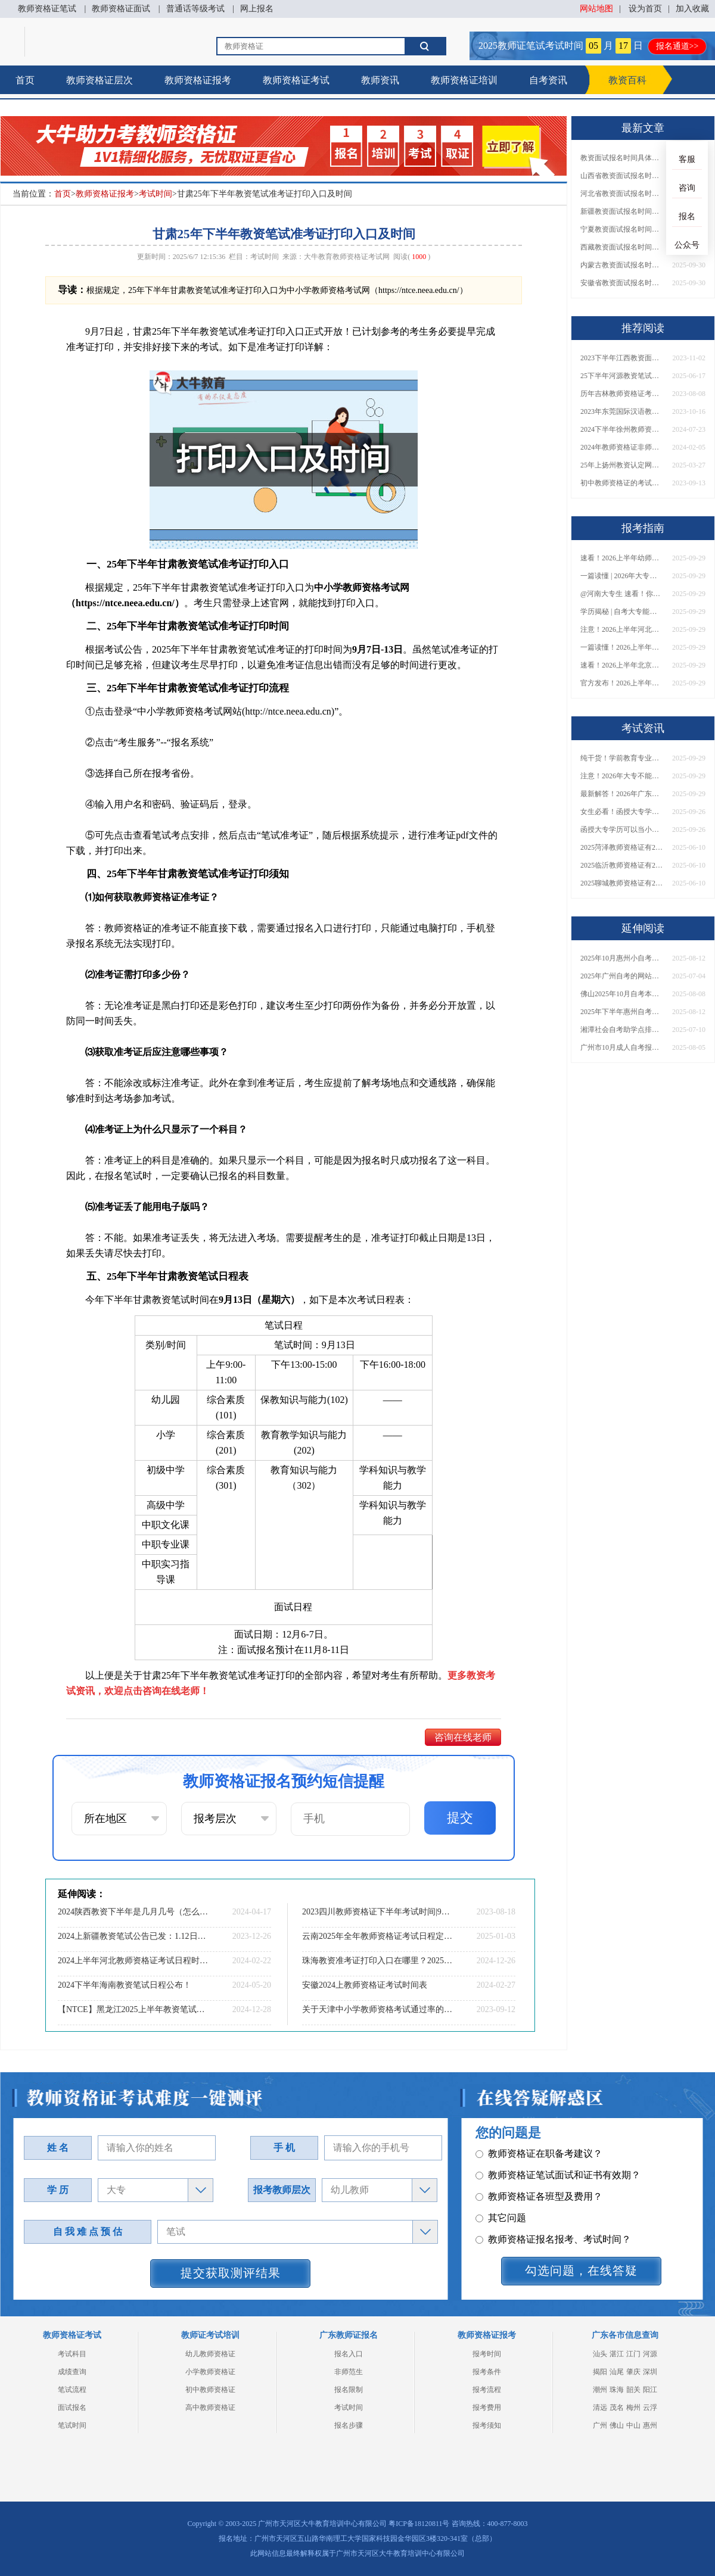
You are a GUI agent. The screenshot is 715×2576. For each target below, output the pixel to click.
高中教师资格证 (210, 2407)
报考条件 (486, 2372)
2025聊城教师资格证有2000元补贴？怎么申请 (622, 883)
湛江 (617, 2354)
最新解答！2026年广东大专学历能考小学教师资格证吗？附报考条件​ (622, 794)
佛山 (617, 2425)
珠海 (617, 2389)
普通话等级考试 (195, 8)
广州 (600, 2425)
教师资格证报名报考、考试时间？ (553, 2198)
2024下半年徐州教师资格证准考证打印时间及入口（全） (622, 429)
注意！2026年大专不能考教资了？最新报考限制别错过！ (622, 776)
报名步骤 (348, 2425)
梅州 (633, 2407)
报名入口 (348, 2354)
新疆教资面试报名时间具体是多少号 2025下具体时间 (622, 211)
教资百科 (627, 80)
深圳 (650, 2372)
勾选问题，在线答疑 (581, 2270)
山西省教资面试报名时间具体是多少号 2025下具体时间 (622, 175)
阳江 (650, 2389)
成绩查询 (72, 2372)
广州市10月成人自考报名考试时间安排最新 (622, 1047)
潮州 (600, 2389)
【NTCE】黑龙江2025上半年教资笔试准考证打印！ (134, 2009)
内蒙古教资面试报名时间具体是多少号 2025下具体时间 (622, 265)
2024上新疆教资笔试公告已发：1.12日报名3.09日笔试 (134, 1936)
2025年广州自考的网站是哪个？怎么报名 (622, 976)
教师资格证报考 (197, 80)
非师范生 (348, 2372)
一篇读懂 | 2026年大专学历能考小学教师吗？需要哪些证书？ (622, 576)
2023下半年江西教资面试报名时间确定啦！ (622, 358)
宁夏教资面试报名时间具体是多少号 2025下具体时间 (622, 229)
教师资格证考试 (296, 80)
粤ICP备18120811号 (418, 2523)
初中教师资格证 (210, 2389)
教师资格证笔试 (47, 8)
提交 (460, 1817)
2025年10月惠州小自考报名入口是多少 (622, 958)
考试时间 (155, 193)
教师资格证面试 (121, 8)
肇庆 (633, 2372)
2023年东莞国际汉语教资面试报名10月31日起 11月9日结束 (622, 411)
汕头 (600, 2354)
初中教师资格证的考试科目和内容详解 (622, 483)
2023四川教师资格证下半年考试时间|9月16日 (378, 1911)
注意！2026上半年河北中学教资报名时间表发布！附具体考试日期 (622, 629)
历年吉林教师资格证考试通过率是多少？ (622, 393)
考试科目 (72, 2354)
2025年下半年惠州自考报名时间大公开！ (622, 1012)
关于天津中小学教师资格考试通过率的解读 (378, 2009)
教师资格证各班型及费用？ (538, 2155)
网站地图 (596, 8)
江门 (633, 2354)
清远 (600, 2407)
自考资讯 (548, 80)
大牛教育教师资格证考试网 (347, 256)
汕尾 (617, 2372)
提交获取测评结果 (231, 2272)
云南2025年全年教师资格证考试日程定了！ (378, 1936)
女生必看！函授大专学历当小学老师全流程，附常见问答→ (622, 811)
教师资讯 (380, 80)
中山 (633, 2425)
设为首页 (645, 8)
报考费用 (486, 2407)
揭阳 (600, 2372)
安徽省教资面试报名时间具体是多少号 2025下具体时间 (622, 283)
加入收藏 (692, 8)
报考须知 (486, 2425)
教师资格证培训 (464, 80)
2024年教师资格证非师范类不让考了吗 (622, 447)
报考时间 (486, 2354)
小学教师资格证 (210, 2372)
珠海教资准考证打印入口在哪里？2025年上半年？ (378, 1960)
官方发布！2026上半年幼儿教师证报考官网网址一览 (622, 683)
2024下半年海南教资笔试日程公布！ (124, 1985)
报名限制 (348, 2389)
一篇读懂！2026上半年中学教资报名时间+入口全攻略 (622, 647)
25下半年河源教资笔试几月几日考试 (622, 376)
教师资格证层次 (99, 80)
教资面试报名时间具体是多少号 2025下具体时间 (622, 158)
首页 (25, 80)
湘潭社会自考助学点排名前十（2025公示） (622, 1029)
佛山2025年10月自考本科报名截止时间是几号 (622, 994)
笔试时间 (72, 2425)
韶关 (633, 2389)
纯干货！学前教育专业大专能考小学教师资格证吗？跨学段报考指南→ (622, 758)
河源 (650, 2354)
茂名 (617, 2407)
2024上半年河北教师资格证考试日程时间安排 (134, 1960)
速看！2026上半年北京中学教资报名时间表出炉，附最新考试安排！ (622, 665)
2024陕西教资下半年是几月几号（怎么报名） (134, 1911)
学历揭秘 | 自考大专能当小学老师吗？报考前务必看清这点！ (622, 611)
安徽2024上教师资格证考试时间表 (364, 1985)
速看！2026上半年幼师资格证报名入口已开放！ (622, 558)
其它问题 (500, 2176)
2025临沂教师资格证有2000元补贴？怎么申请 (622, 865)
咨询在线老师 (463, 1737)
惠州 (650, 2425)
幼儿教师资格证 (210, 2354)
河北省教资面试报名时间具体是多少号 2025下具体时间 (622, 193)
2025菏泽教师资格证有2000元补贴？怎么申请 (622, 847)
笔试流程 (72, 2389)
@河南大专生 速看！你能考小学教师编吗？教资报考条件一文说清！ (622, 594)
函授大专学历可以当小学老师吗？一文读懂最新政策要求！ (622, 829)
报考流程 (486, 2389)
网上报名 (256, 8)
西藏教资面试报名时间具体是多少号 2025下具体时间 (622, 247)
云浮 (650, 2407)
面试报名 (72, 2407)
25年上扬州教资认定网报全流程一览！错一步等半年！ (622, 465)
